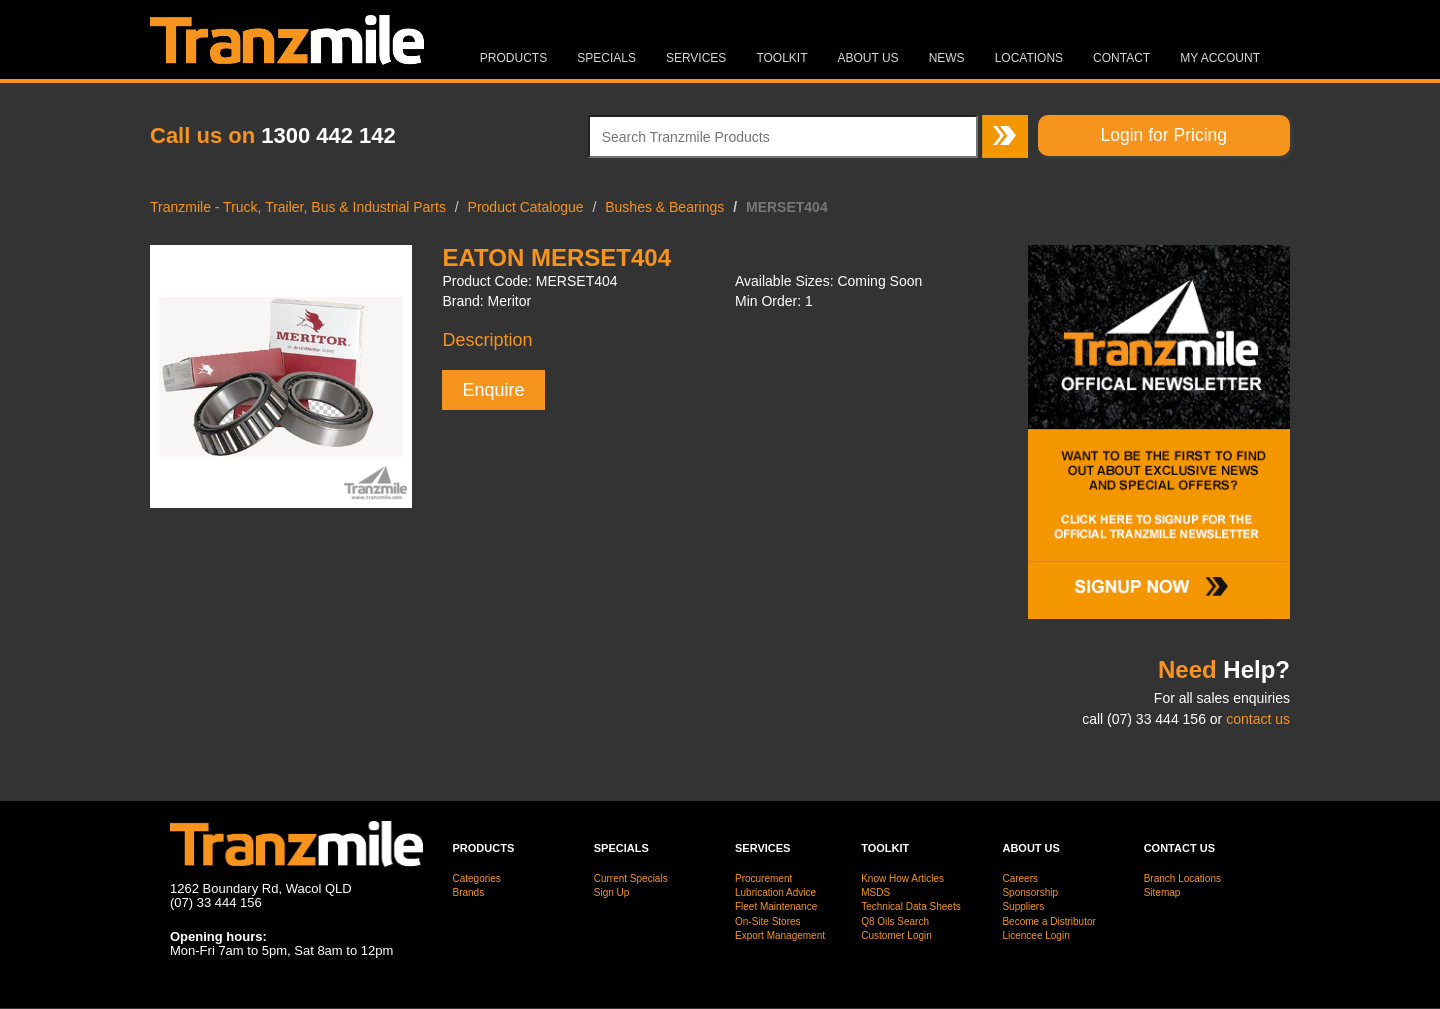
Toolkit (781, 58)
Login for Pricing (1164, 135)
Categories (477, 878)
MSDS (875, 892)
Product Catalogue (526, 207)
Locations (1029, 58)
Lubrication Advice (775, 892)
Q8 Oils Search (895, 921)
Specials (606, 58)
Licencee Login (1035, 935)
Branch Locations (1182, 878)
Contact (1121, 58)
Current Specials (631, 878)
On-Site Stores (768, 921)
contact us (1258, 719)
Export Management (780, 935)
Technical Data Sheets (911, 906)
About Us (868, 58)
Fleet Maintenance (776, 906)
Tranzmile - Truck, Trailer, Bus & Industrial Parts (298, 207)
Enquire (493, 390)
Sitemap (1162, 892)
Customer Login (896, 935)
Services (696, 58)
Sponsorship (1030, 892)
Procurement (763, 878)
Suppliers (1023, 906)
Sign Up (612, 892)
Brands (469, 892)
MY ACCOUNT (1220, 58)
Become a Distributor (1048, 921)
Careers (1020, 878)
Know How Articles (902, 878)
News (947, 58)
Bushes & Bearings (664, 207)
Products (513, 58)
